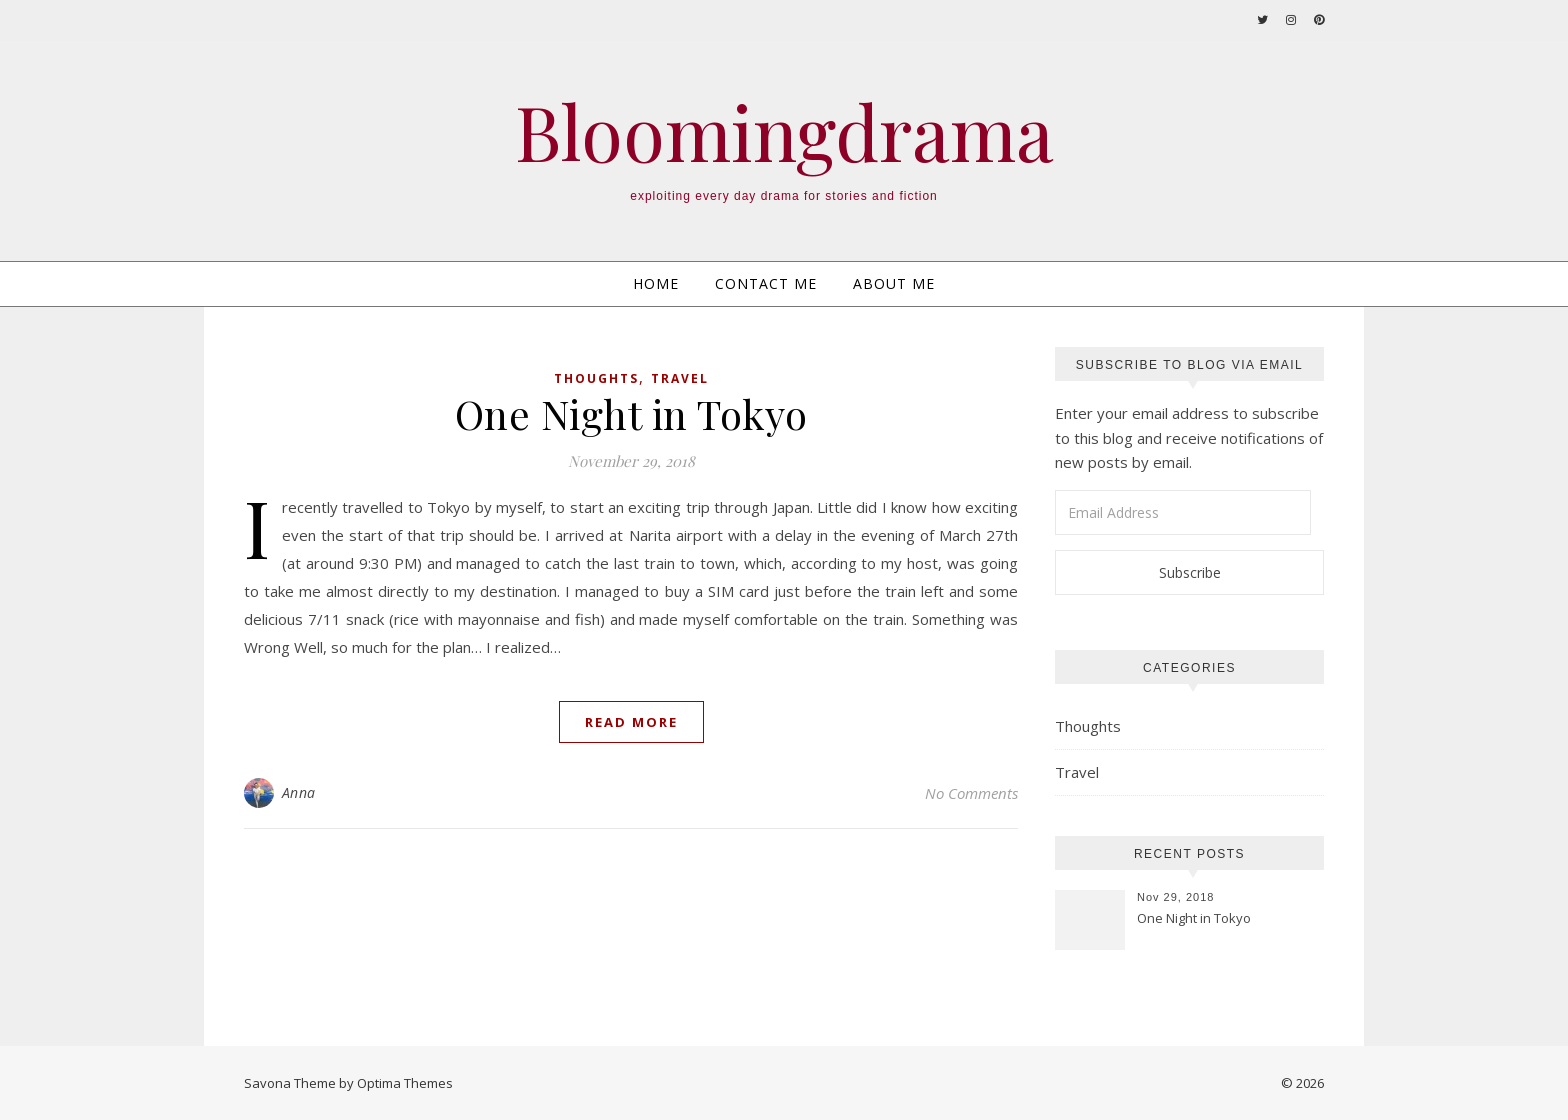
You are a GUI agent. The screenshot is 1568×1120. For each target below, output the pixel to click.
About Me (894, 283)
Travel (680, 378)
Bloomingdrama (784, 131)
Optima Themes (405, 1083)
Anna (299, 792)
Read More (631, 722)
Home (656, 283)
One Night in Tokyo (631, 413)
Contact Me (766, 283)
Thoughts (596, 378)
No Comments (971, 793)
